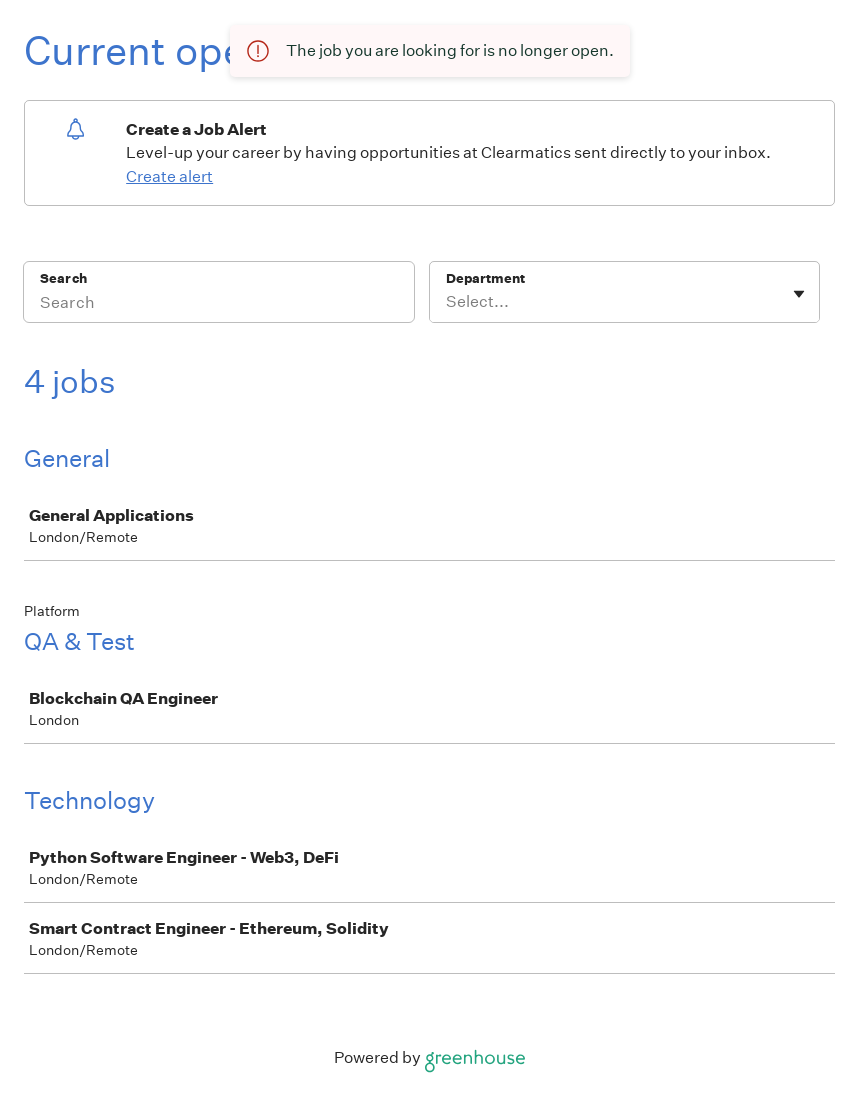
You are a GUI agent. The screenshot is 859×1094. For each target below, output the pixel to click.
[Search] (219, 305)
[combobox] (447, 302)
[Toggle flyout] (799, 294)
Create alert (169, 176)
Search (63, 278)
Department (485, 278)
